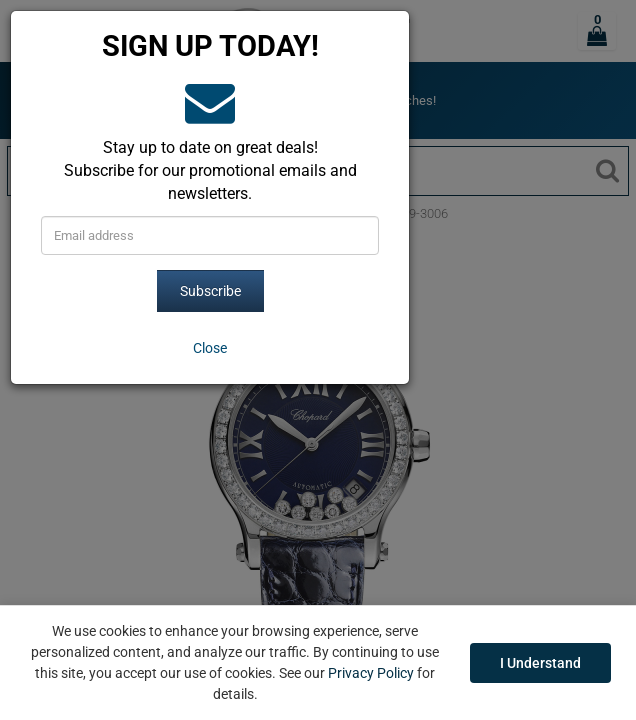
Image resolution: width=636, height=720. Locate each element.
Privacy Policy (371, 673)
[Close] (210, 348)
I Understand (540, 663)
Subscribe (210, 291)
